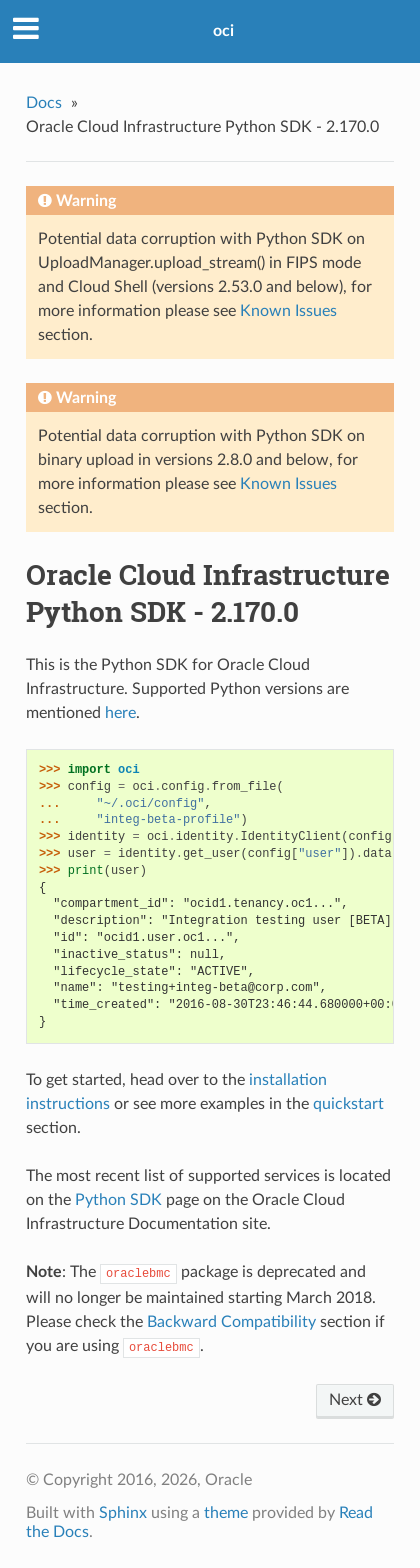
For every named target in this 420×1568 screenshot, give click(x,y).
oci (223, 31)
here (120, 713)
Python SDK (118, 1200)
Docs (44, 103)
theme (226, 1513)
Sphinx (123, 1513)
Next (355, 1400)
